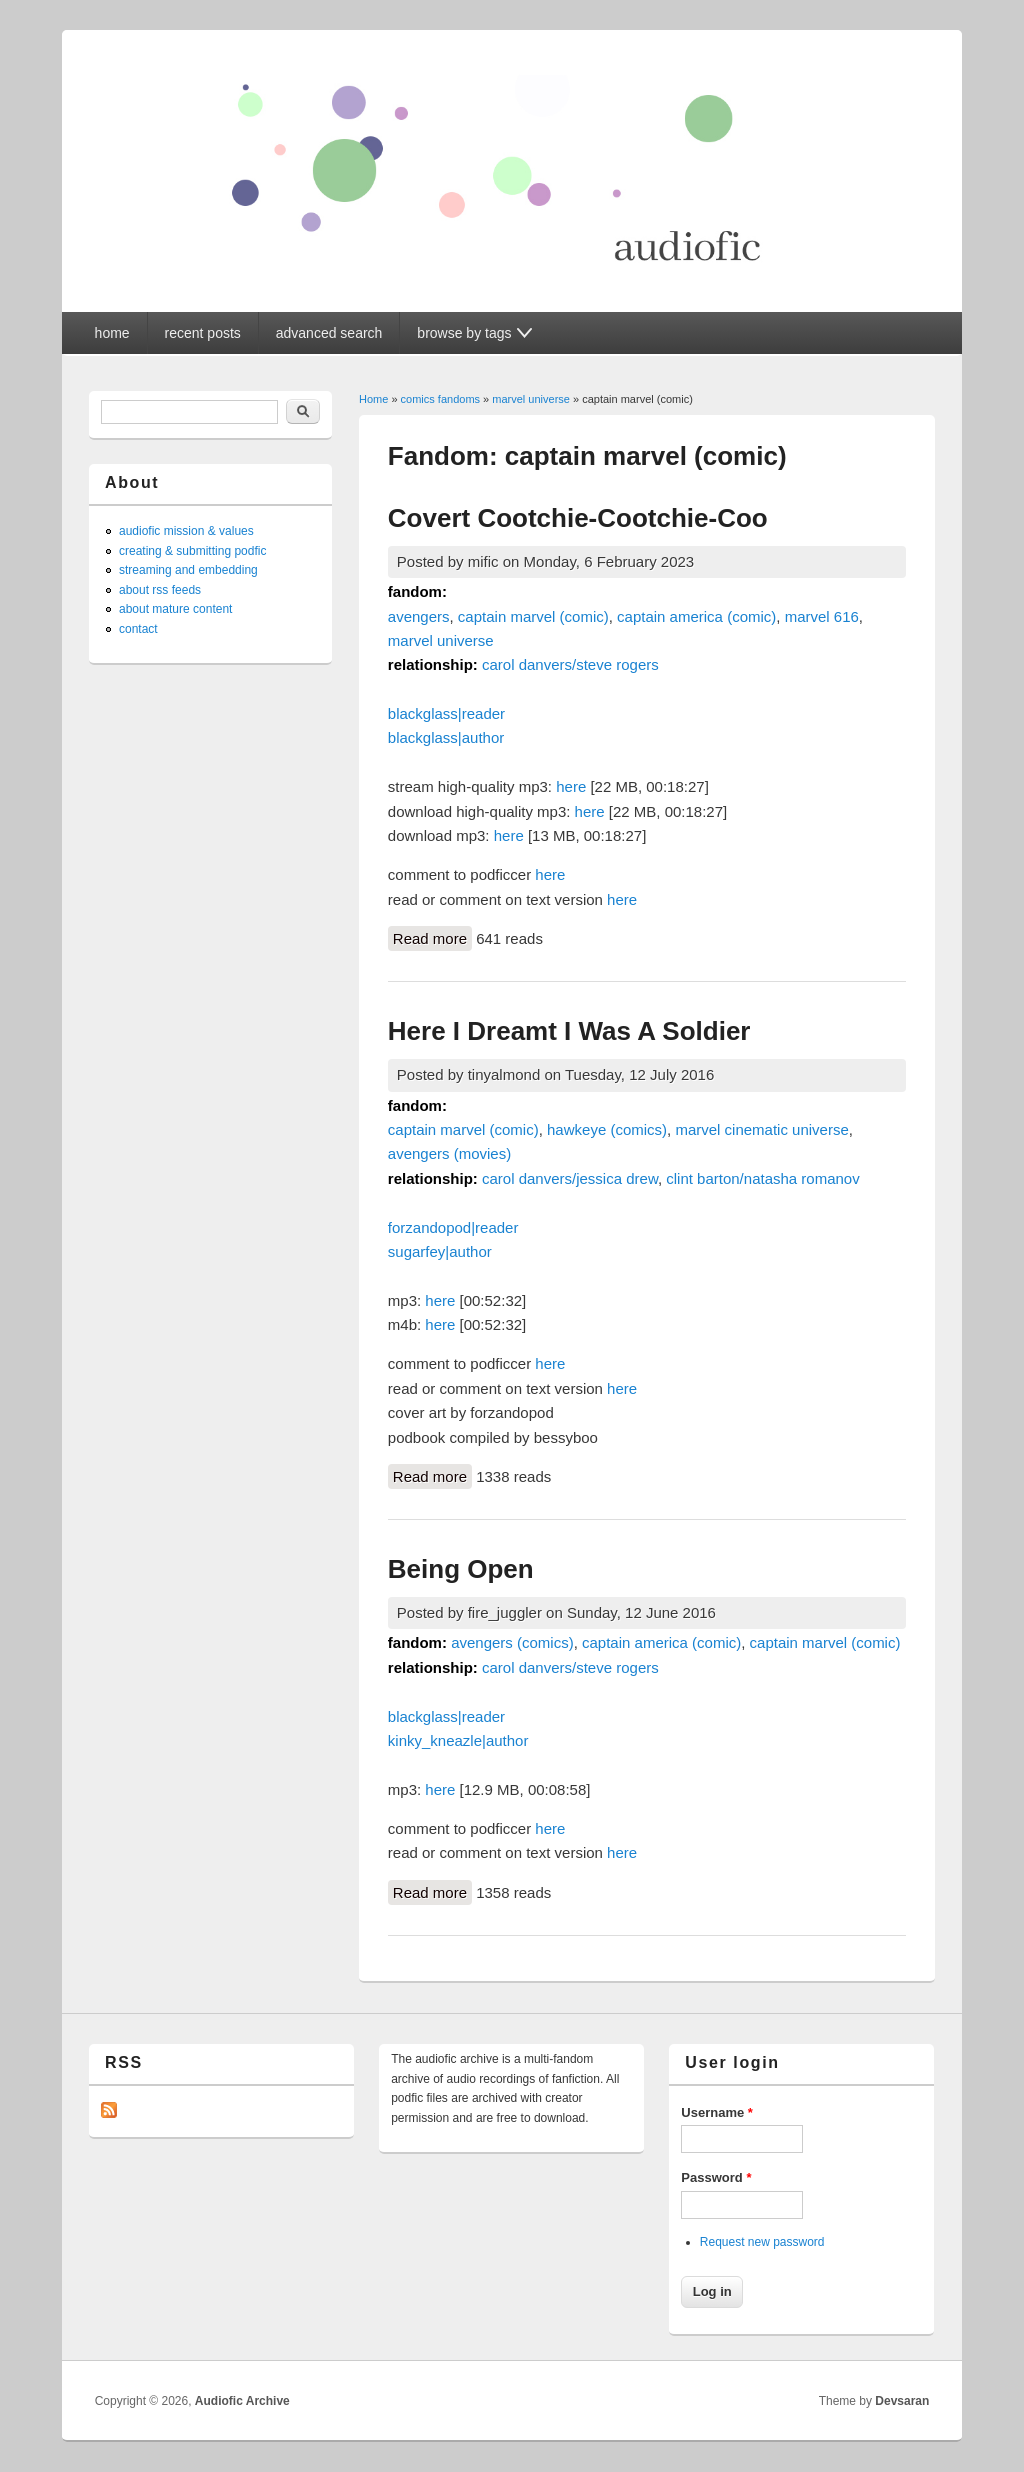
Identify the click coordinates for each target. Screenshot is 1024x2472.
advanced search (329, 333)
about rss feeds (160, 590)
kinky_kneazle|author (458, 1740)
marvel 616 (822, 616)
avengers (419, 616)
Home (373, 399)
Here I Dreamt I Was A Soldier (569, 1031)
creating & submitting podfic (192, 551)
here (571, 786)
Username (717, 2112)
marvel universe (531, 399)
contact (138, 629)
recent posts (203, 333)
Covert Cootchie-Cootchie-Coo (578, 518)
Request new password (762, 2242)
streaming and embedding (188, 570)
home (112, 333)
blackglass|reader (446, 713)
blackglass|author (446, 737)
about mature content (175, 609)
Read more (432, 937)
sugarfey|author (440, 1251)
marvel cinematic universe (761, 1129)
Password (716, 2177)
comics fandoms (440, 399)
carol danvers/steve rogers (570, 664)
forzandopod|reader (453, 1227)
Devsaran (902, 2401)
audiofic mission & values (186, 531)
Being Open (461, 1569)
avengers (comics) (512, 1642)
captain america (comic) (696, 616)
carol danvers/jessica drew (570, 1178)
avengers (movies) (449, 1153)
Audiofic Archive (242, 2401)
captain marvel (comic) (533, 616)
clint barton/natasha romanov (762, 1178)
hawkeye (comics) (607, 1129)
